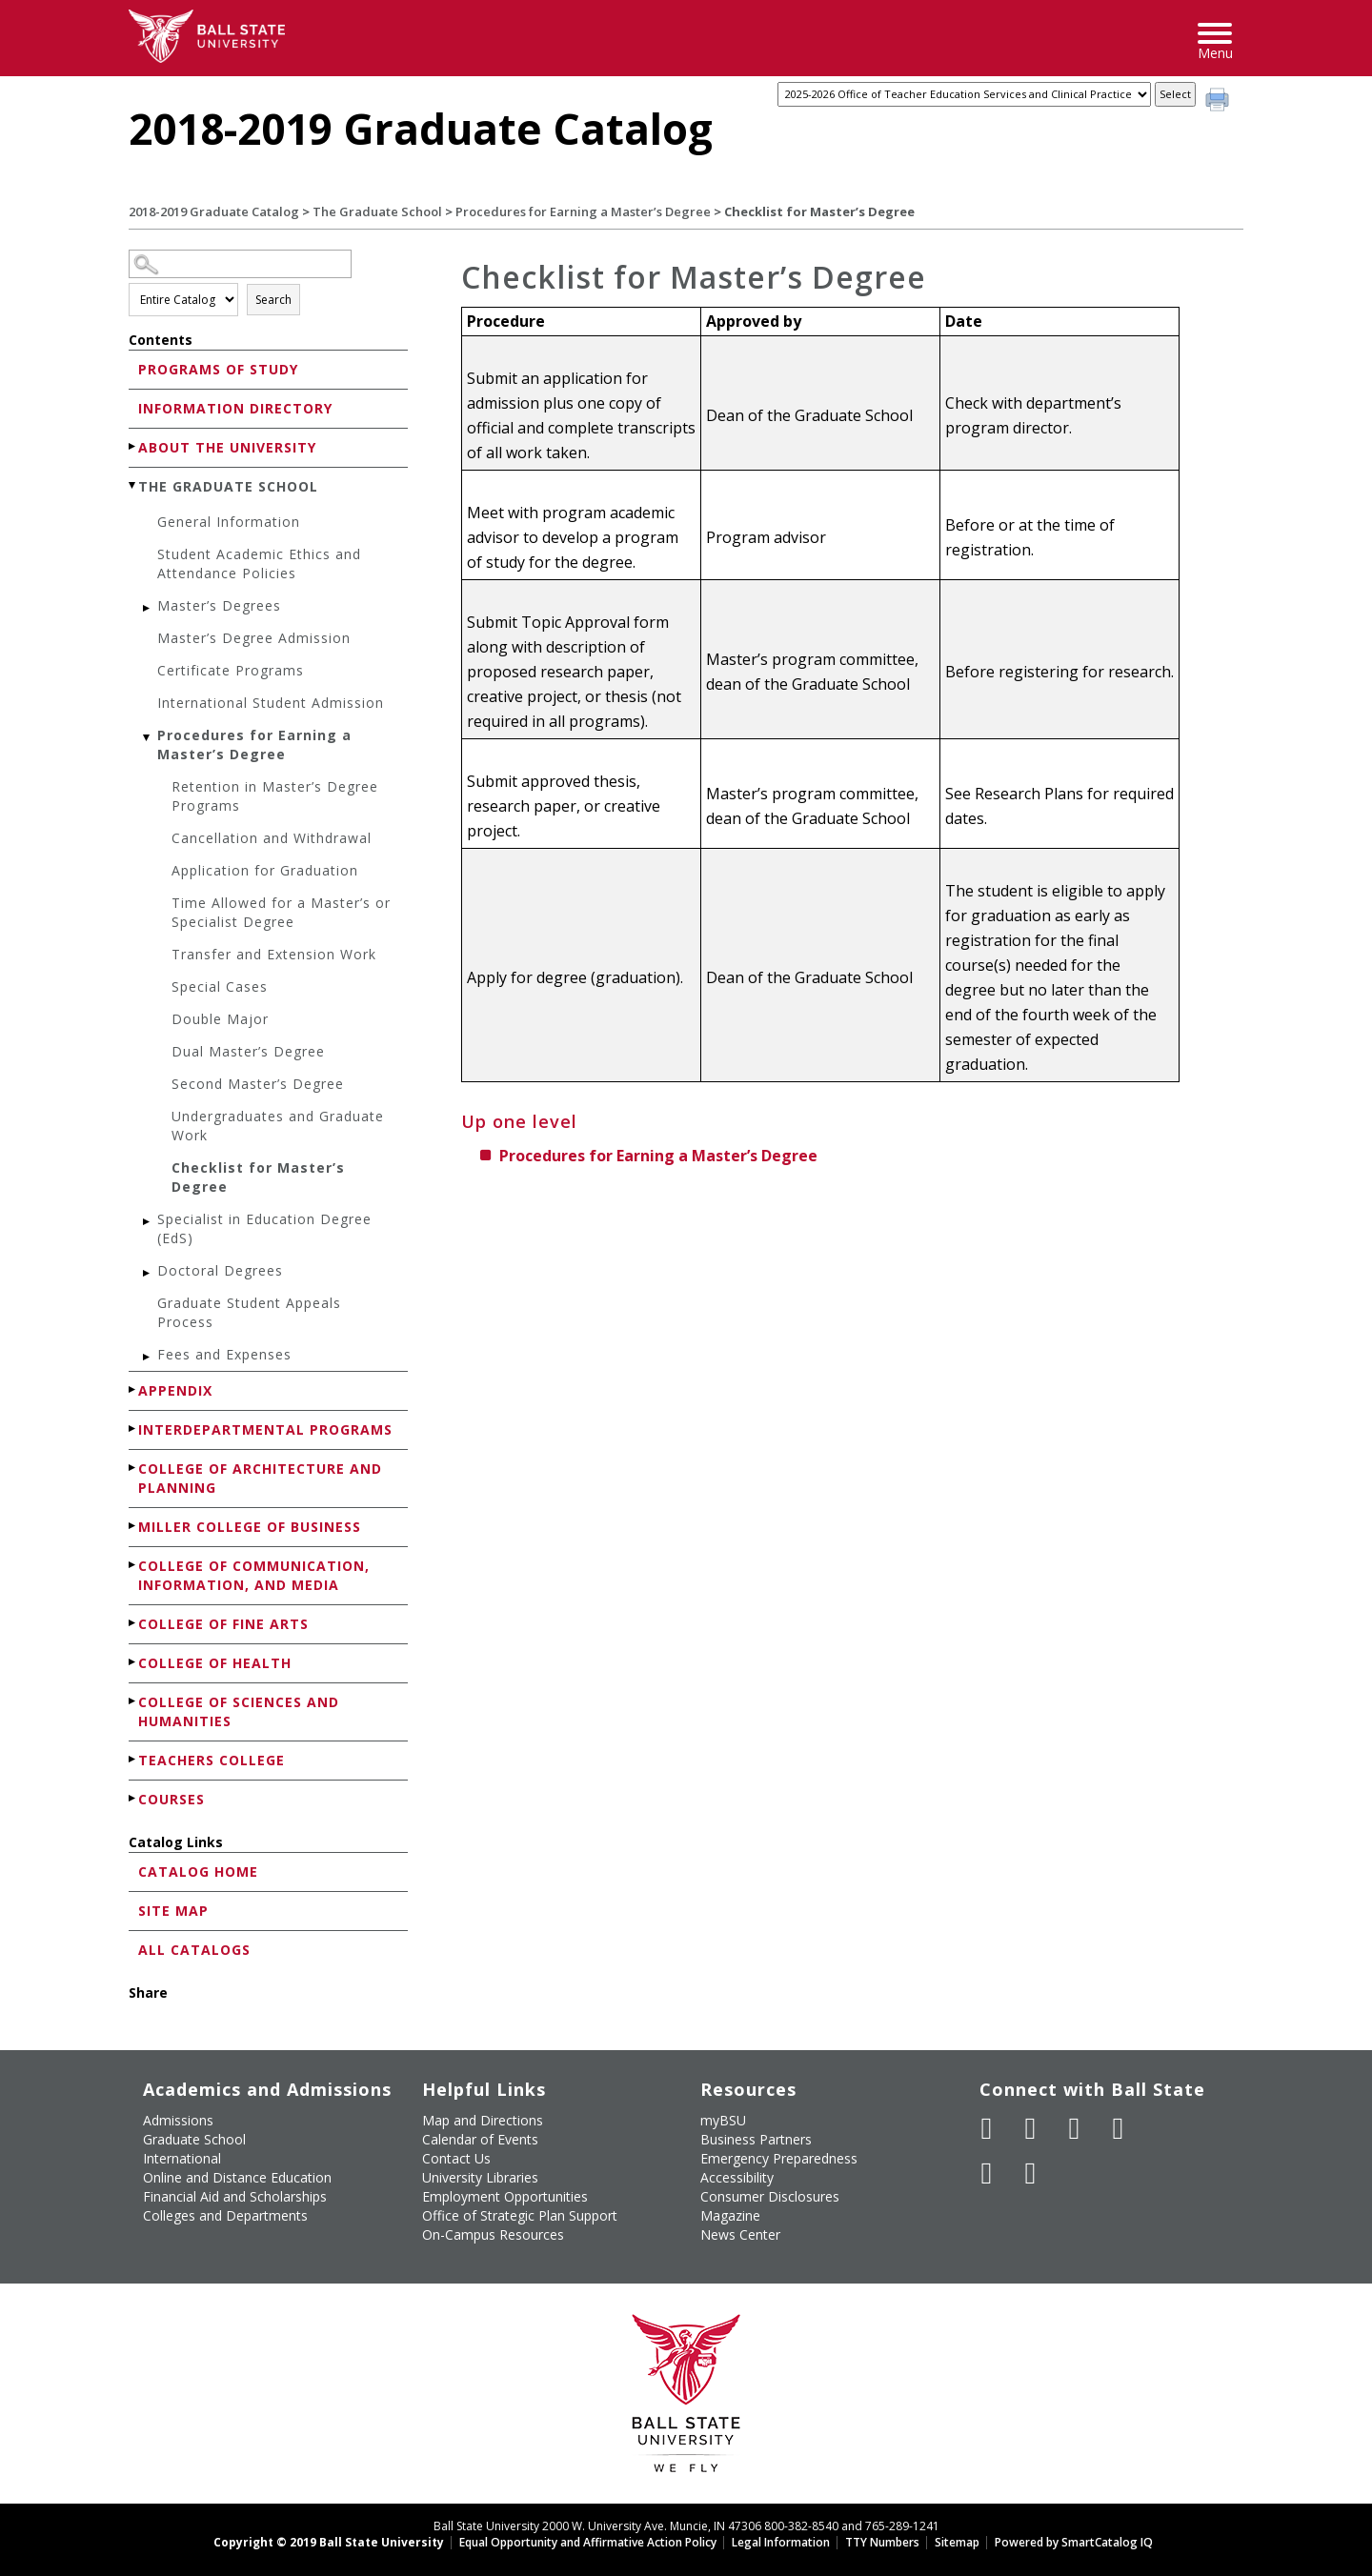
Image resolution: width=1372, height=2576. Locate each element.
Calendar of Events (480, 2139)
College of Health (215, 1663)
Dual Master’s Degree (248, 1051)
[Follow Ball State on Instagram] (1118, 2128)
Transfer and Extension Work (274, 954)
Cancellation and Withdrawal (272, 838)
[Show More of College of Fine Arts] (133, 1623)
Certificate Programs (230, 670)
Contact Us (456, 2158)
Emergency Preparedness (779, 2158)
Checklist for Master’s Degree (258, 1177)
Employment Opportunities (505, 2196)
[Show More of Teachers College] (133, 1759)
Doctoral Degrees (220, 1270)
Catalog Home (198, 1871)
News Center (740, 2234)
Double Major (220, 1019)
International (182, 2158)
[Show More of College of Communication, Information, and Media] (133, 1564)
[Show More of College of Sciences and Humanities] (133, 1701)
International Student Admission (270, 703)
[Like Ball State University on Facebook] (987, 2128)
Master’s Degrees (219, 605)
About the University (227, 447)
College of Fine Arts (223, 1624)
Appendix (175, 1390)
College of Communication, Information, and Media (254, 1575)
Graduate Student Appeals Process (249, 1312)
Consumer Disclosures (769, 2196)
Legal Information (781, 2542)
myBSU (723, 2120)
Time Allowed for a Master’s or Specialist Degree (281, 912)
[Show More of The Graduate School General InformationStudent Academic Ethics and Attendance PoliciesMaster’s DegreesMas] (133, 485)
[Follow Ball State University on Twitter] (1031, 2128)
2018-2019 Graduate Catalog (214, 211)
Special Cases (220, 986)
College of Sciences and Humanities (238, 1711)
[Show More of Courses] (133, 1798)
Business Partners (756, 2139)
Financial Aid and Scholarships (235, 2196)
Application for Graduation (265, 870)
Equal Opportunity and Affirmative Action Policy (587, 2542)
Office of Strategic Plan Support (519, 2215)
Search (273, 300)
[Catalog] (964, 94)
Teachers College (211, 1760)
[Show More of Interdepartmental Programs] (133, 1428)
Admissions (178, 2120)
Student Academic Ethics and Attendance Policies (259, 563)
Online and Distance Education (237, 2177)
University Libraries (480, 2177)
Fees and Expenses (224, 1354)
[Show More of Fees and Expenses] (147, 1357)
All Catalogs (194, 1950)
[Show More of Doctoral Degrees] (147, 1273)
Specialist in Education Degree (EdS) (264, 1228)
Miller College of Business (249, 1527)
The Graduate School (377, 211)
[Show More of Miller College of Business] (133, 1525)
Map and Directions (482, 2120)
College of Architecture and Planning (260, 1478)
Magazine (730, 2215)
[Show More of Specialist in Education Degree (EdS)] (147, 1222)
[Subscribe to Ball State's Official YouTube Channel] (1074, 2128)
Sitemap (957, 2542)
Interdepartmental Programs (265, 1429)
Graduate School (194, 2139)
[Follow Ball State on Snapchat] (1031, 2173)
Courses (171, 1799)
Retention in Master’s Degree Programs (275, 796)
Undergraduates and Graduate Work (278, 1125)
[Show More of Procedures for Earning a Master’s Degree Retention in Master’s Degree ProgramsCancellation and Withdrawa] (147, 738)
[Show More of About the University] (133, 446)
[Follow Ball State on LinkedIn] (987, 2173)
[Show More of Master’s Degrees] (147, 608)
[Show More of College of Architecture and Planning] (133, 1467)
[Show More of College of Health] (133, 1662)
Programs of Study (218, 369)
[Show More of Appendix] (133, 1389)
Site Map (173, 1911)
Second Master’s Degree (258, 1084)
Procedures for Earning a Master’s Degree (583, 211)
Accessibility (737, 2177)
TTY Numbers (882, 2542)
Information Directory (235, 408)
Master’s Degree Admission (254, 638)
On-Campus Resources (493, 2234)
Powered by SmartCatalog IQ (1074, 2542)
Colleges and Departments (225, 2215)
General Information (228, 522)
